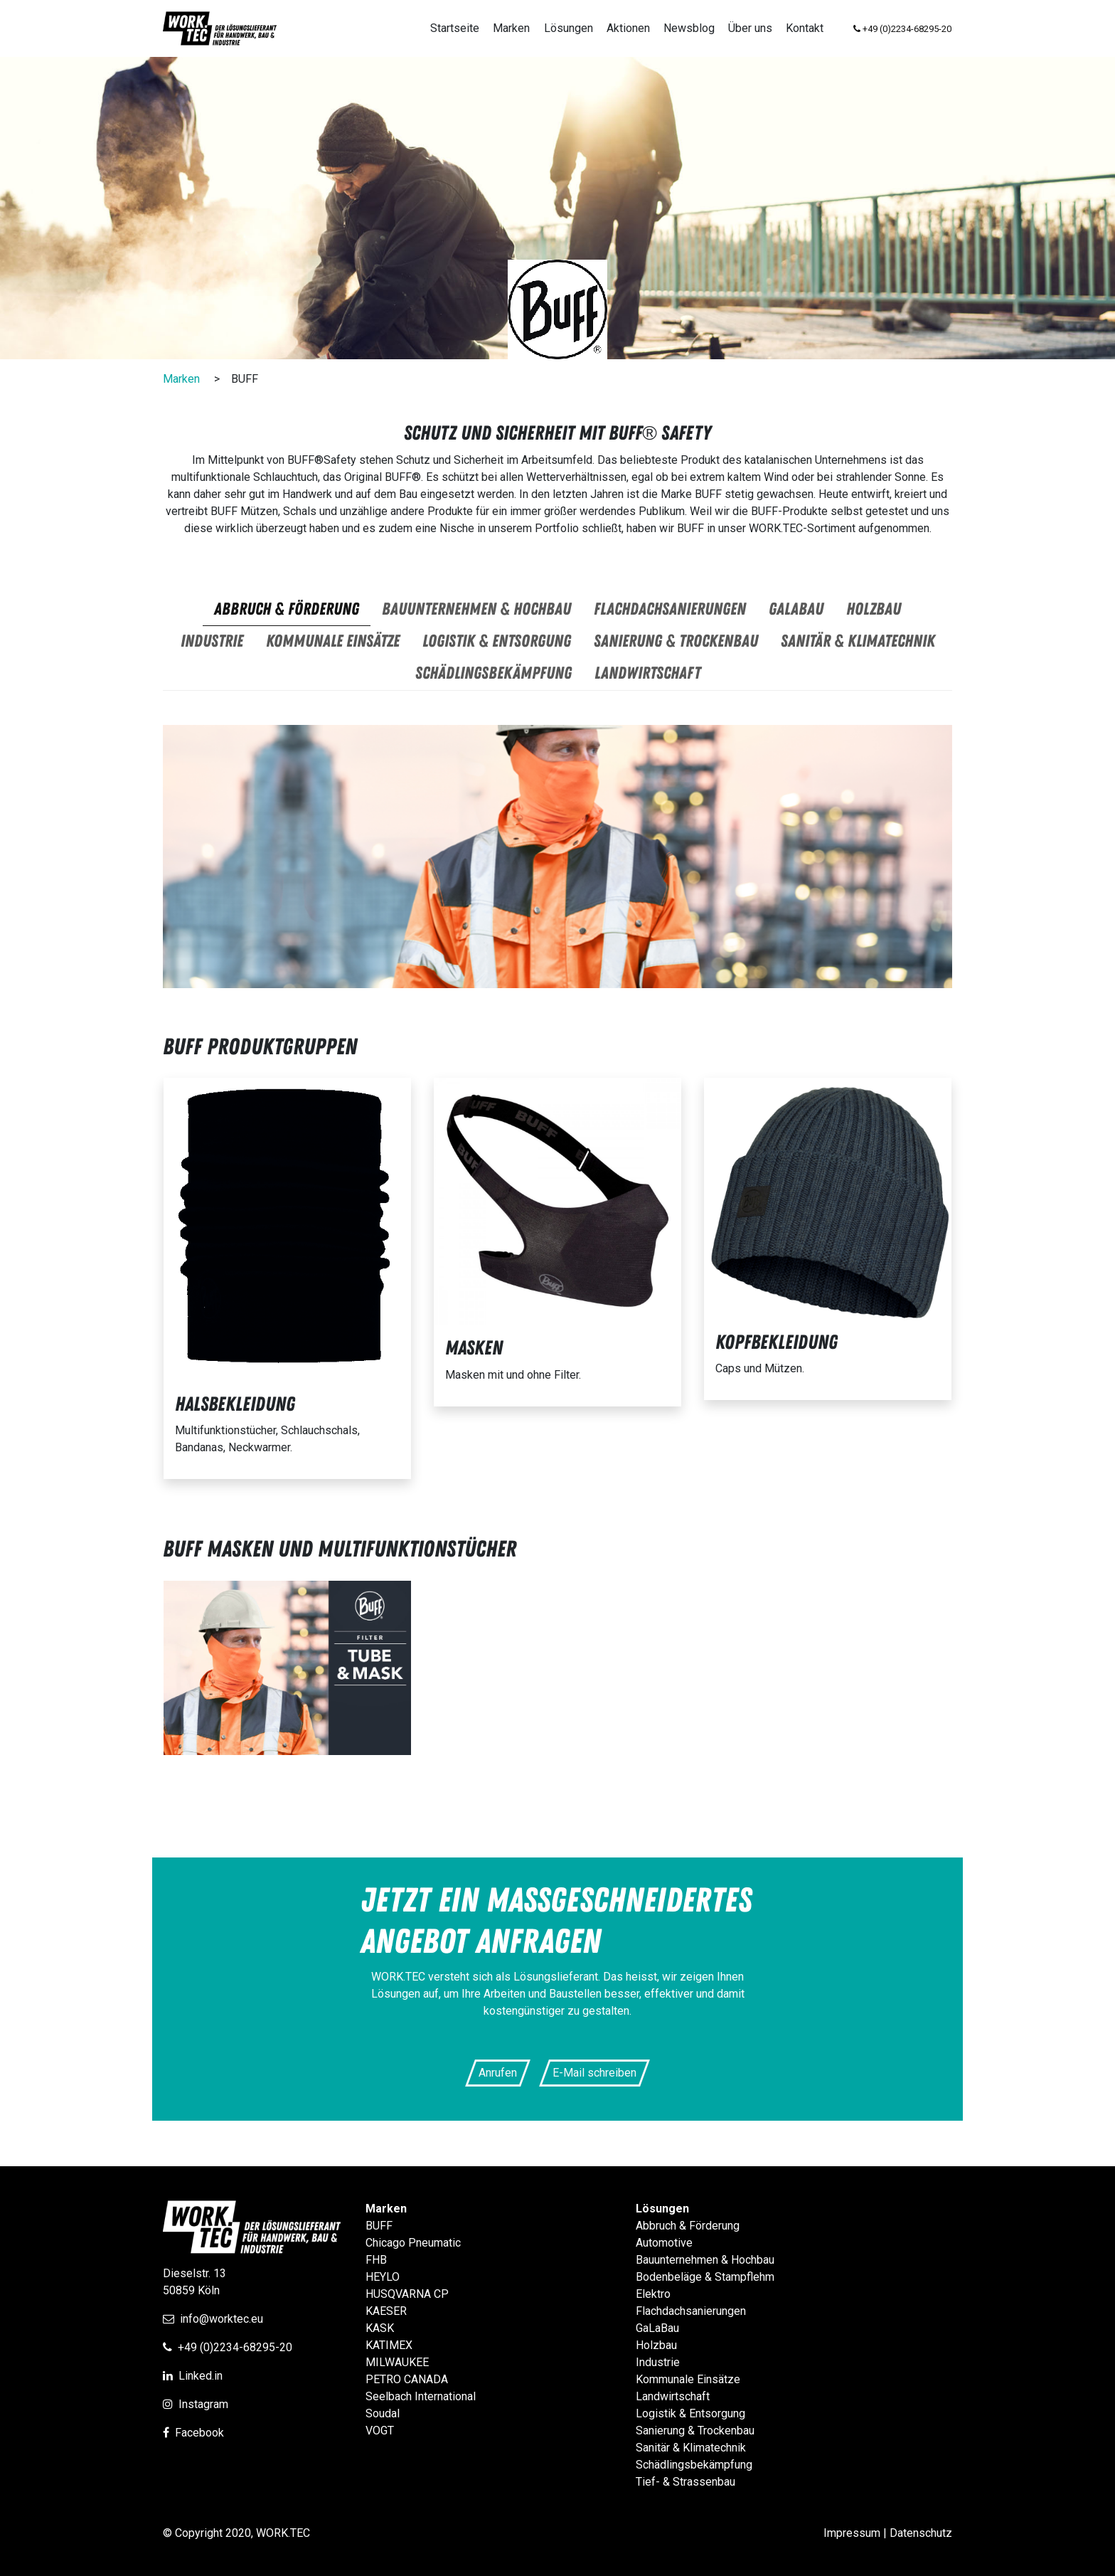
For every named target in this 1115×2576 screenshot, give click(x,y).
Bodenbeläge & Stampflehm (705, 2277)
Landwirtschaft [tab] (647, 673)
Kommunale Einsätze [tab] (333, 641)
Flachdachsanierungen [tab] (670, 609)
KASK (380, 2328)
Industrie (658, 2362)
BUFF (379, 2225)
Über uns (750, 28)
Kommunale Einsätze (688, 2379)
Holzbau (656, 2345)
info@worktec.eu (221, 2319)
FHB (376, 2260)
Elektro (653, 2294)
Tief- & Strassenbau (685, 2481)
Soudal (383, 2413)
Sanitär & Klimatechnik (691, 2447)
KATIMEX (389, 2345)
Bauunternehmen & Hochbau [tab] (476, 609)
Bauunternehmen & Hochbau (705, 2260)
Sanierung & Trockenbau (695, 2430)
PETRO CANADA (407, 2379)
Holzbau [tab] (873, 609)
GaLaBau (657, 2328)
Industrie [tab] (212, 641)
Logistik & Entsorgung (690, 2413)
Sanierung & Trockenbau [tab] (676, 641)
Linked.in (200, 2375)
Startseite (454, 28)
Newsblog (689, 28)
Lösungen (568, 28)
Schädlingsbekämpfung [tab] (493, 673)
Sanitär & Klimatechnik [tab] (858, 641)
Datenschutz (921, 2533)
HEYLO (383, 2277)
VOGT (380, 2430)
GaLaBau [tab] (796, 609)
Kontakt (804, 28)
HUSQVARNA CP (407, 2294)
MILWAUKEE (397, 2362)
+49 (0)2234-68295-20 (235, 2347)
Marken (511, 28)
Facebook (199, 2432)
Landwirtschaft (673, 2396)
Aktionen (628, 28)
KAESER (386, 2311)
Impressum (851, 2533)
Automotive (664, 2242)
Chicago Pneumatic (413, 2242)
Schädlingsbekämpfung (694, 2464)
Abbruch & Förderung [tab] (286, 609)
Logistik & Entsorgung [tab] (496, 641)
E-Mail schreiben (594, 2072)
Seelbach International (421, 2396)
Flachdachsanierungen (691, 2311)
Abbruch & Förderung (688, 2225)
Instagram (203, 2404)
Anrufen (498, 2072)
